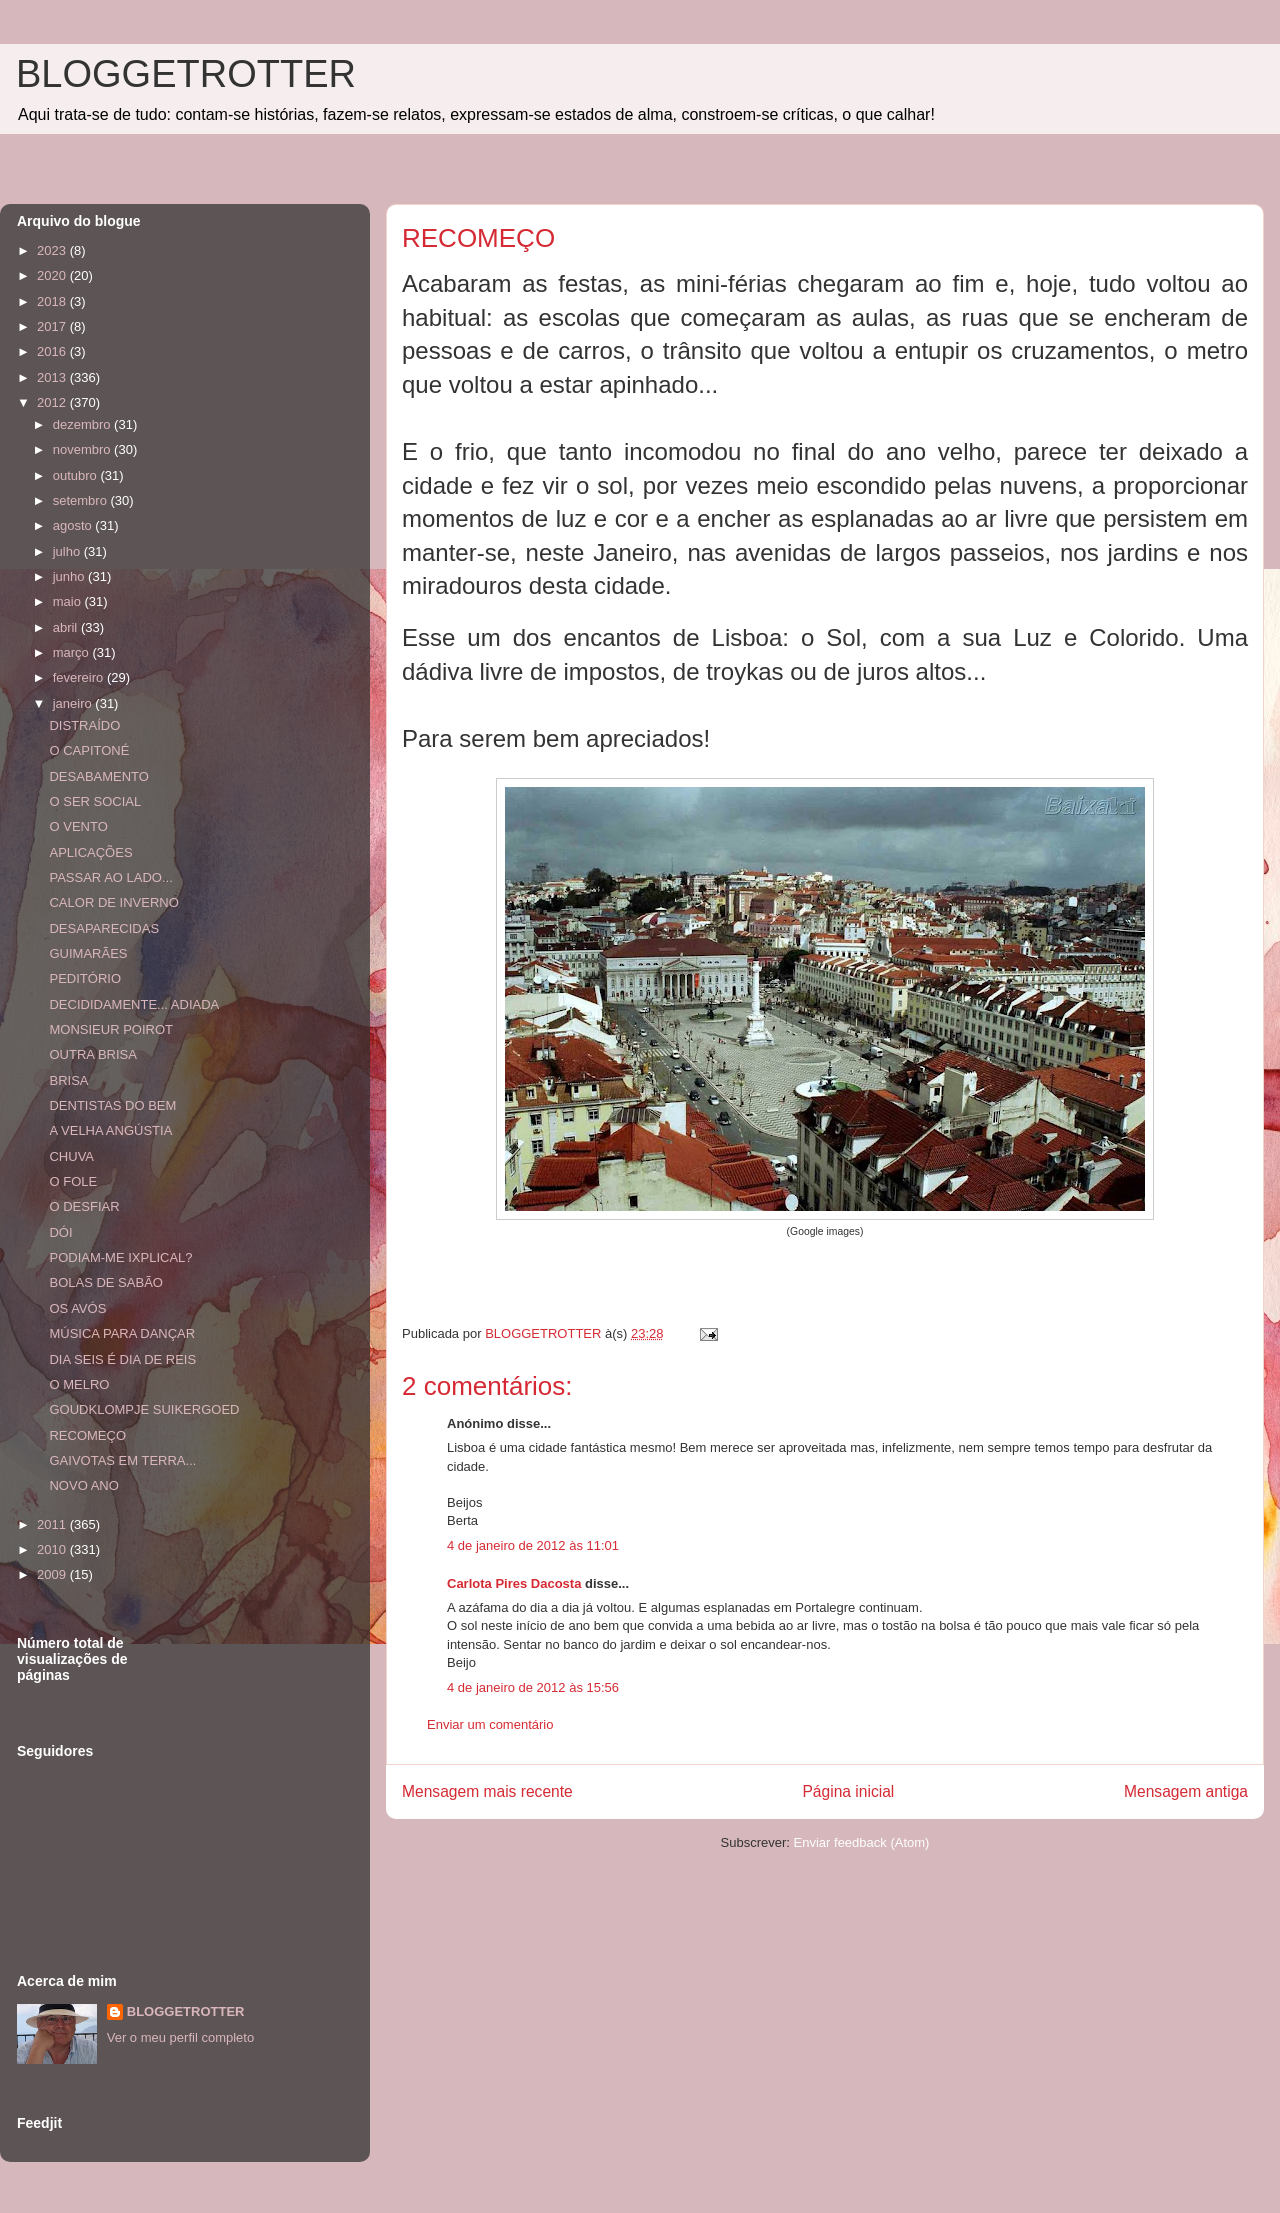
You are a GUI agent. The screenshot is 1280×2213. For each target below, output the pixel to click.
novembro (83, 449)
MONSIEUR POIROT (111, 1029)
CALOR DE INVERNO (113, 902)
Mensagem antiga (1186, 1791)
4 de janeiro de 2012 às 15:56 (533, 1687)
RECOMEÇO (87, 1435)
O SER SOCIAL (95, 801)
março (73, 652)
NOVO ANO (83, 1485)
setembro (82, 500)
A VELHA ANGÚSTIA (110, 1130)
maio (69, 601)
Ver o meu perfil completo (180, 2037)
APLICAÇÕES (90, 852)
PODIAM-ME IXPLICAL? (120, 1257)
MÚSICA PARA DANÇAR (122, 1333)
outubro (77, 475)
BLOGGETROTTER (186, 74)
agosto (74, 525)
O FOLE (73, 1181)
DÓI (60, 1232)
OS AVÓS (77, 1308)
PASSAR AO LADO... (110, 877)
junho (70, 576)
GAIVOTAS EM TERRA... (122, 1460)
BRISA (68, 1080)
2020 (53, 275)
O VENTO (78, 826)
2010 (53, 1549)
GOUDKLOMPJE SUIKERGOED (144, 1409)
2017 (53, 326)
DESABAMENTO (98, 776)
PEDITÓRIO (85, 978)
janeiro (74, 703)
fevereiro (80, 677)
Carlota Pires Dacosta (514, 1583)
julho (68, 551)
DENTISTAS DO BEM (112, 1105)
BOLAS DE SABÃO (105, 1282)
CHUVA (71, 1156)
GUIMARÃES (88, 953)
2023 (53, 250)
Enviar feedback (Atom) (862, 1842)
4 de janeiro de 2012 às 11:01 (533, 1545)
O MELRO (79, 1384)
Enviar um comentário (490, 1724)
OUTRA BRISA (92, 1054)
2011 (53, 1524)
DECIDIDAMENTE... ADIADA (134, 1004)
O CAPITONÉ (89, 750)
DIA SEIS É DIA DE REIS (122, 1359)
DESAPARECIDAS (104, 928)
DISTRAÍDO (84, 725)
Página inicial (848, 1791)
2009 (53, 1574)
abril (67, 627)
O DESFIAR (84, 1206)
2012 (53, 402)
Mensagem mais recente (487, 1791)
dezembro (83, 424)
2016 (53, 351)
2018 (53, 301)
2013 (53, 377)
